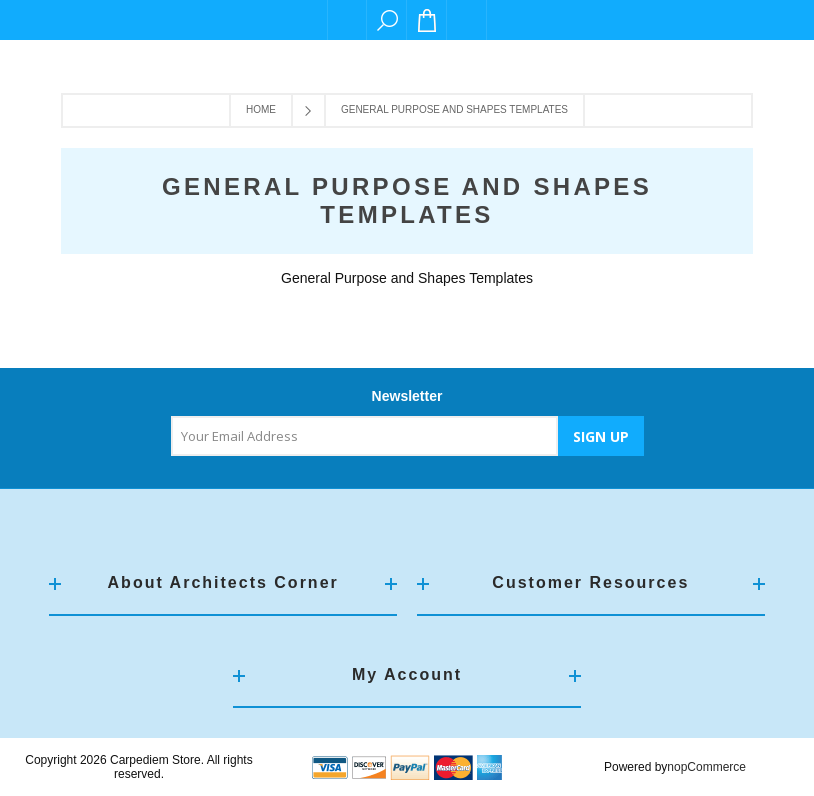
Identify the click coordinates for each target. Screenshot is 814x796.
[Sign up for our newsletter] (364, 436)
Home (261, 109)
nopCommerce (706, 767)
